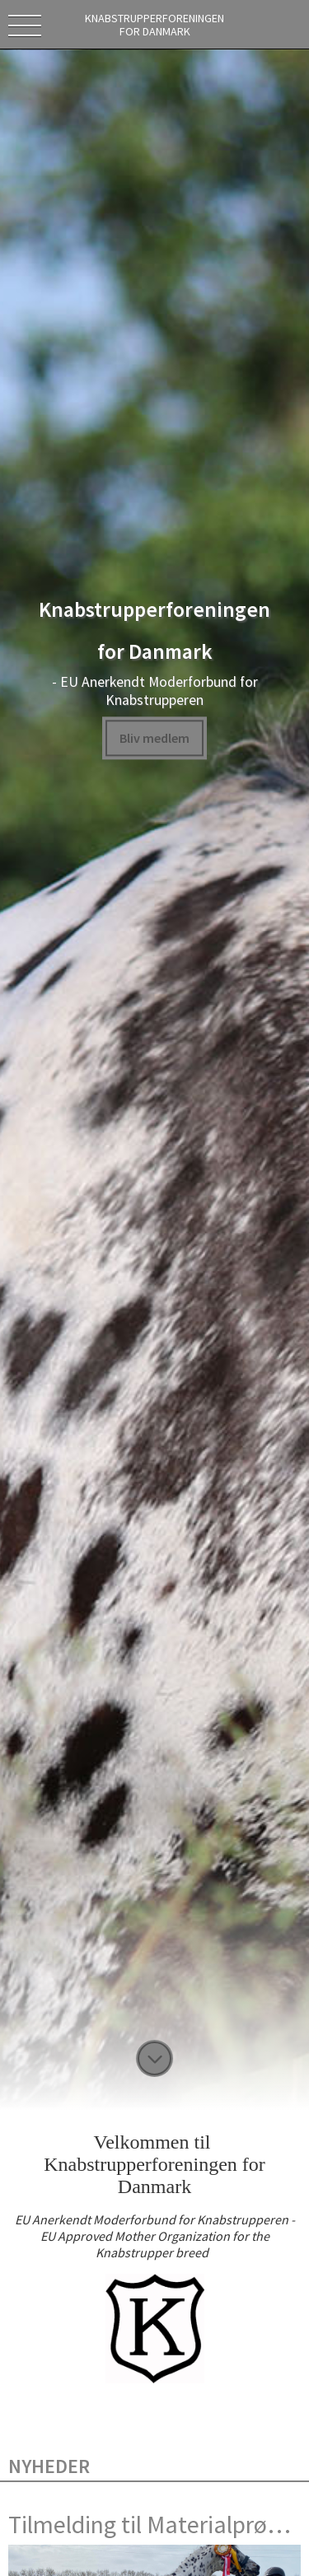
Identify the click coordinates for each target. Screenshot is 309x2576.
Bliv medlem (154, 738)
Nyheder (49, 2466)
